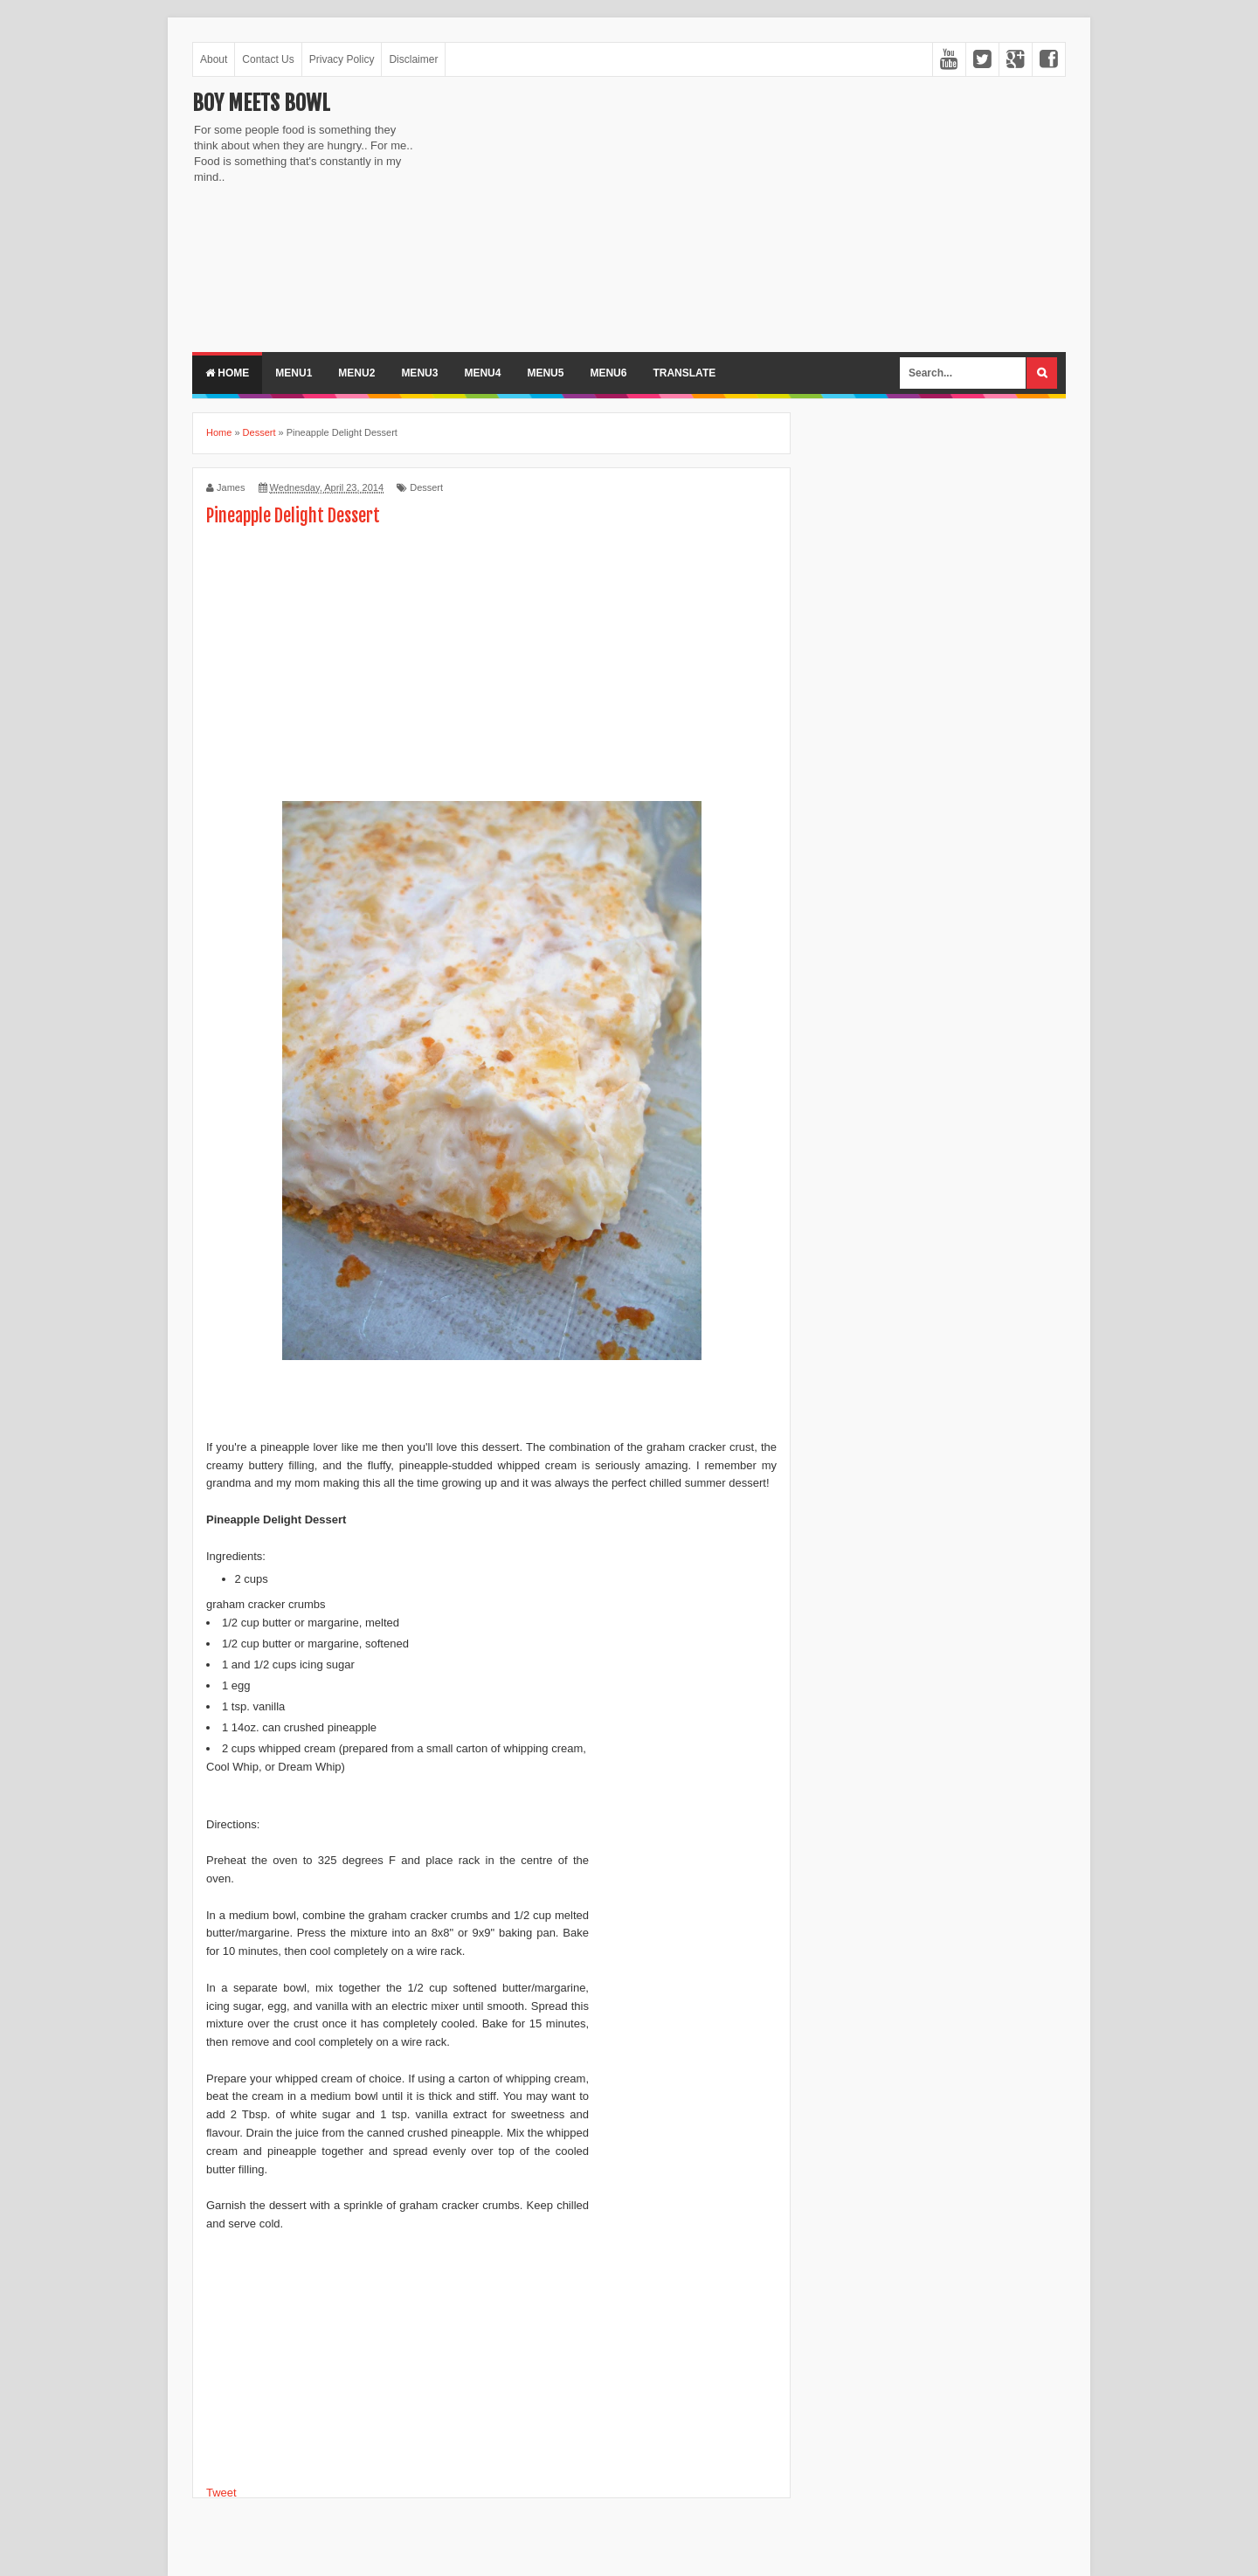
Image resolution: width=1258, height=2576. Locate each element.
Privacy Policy (342, 59)
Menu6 (608, 373)
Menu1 (293, 373)
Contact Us (268, 59)
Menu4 (482, 373)
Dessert (426, 487)
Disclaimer (413, 59)
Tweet (221, 2492)
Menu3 (419, 373)
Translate (684, 373)
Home (227, 373)
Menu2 (356, 373)
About (213, 59)
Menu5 (545, 373)
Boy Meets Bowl (261, 103)
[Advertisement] (576, 212)
